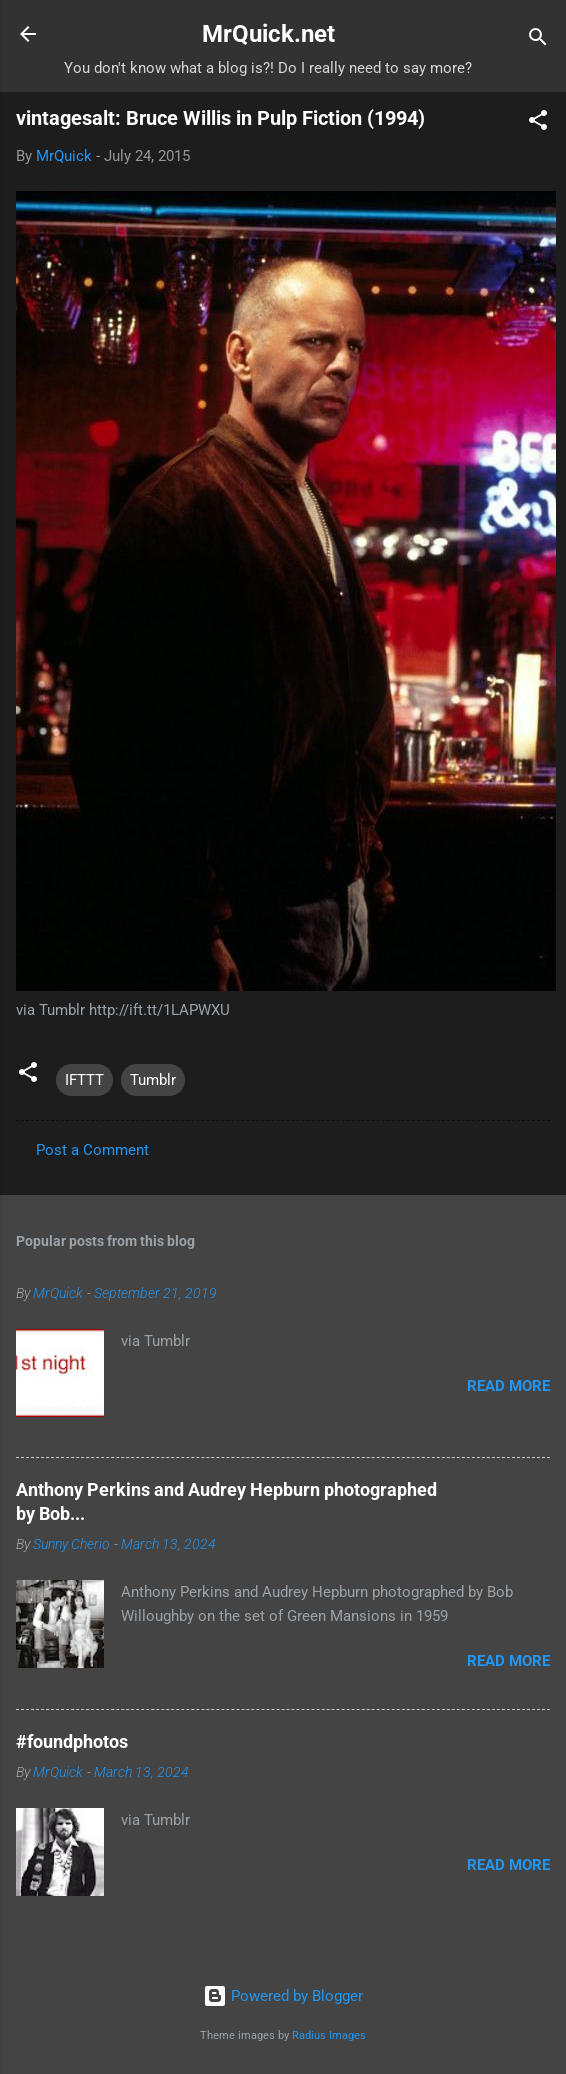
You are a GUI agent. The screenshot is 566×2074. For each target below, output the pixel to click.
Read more (508, 1386)
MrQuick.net (268, 34)
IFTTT (84, 1080)
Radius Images (329, 2035)
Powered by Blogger (283, 1996)
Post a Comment (92, 1150)
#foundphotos (72, 1741)
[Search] (538, 40)
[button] (538, 123)
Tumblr (153, 1080)
